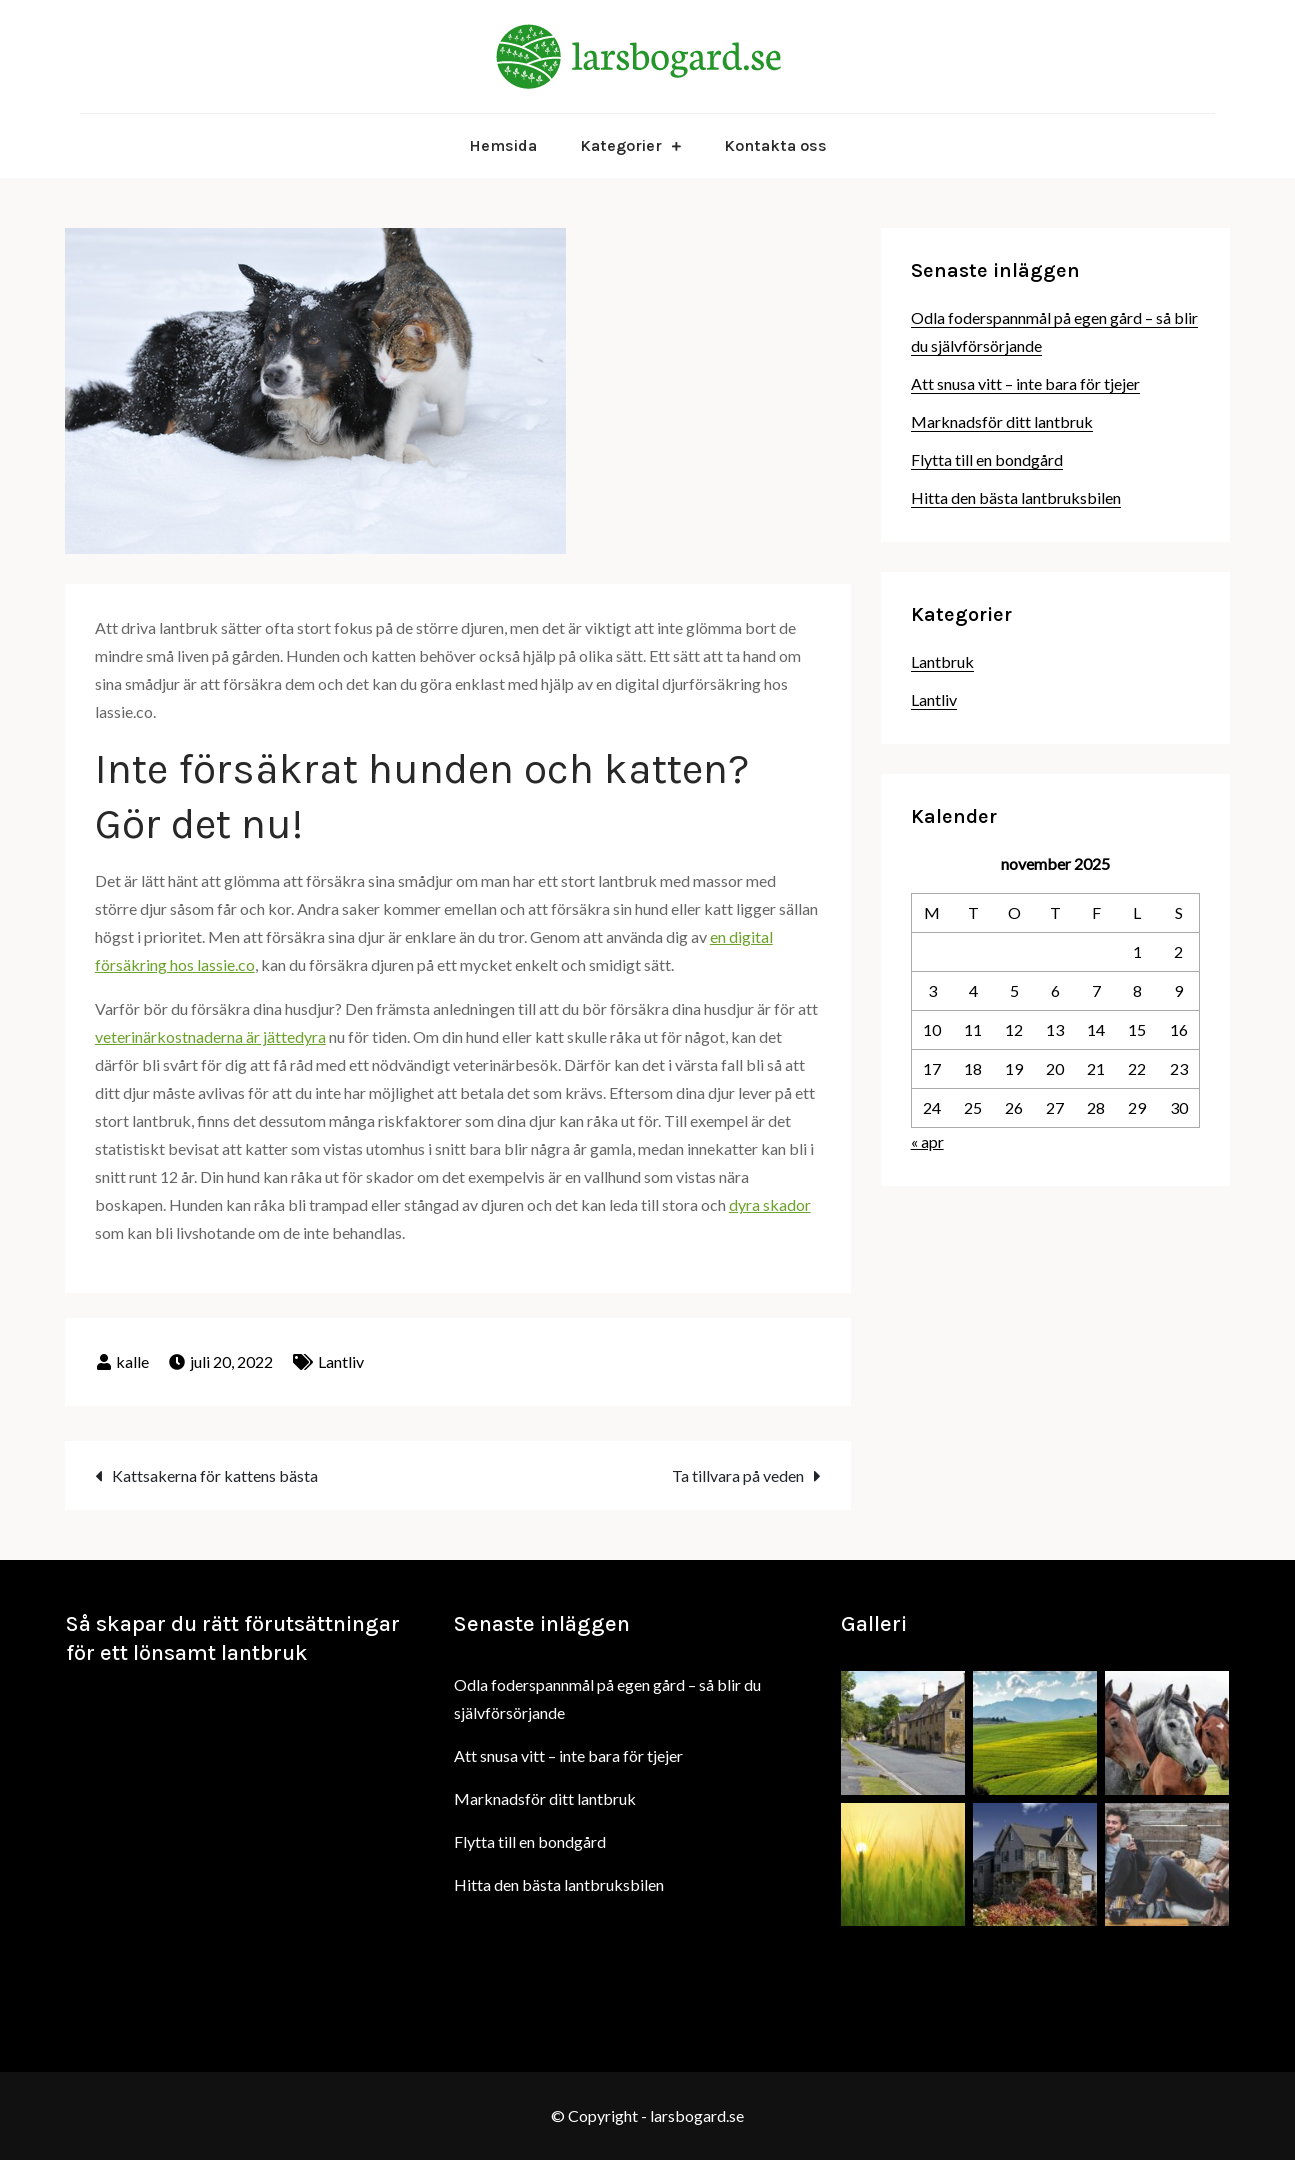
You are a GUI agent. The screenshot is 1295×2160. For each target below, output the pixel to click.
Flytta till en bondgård (987, 459)
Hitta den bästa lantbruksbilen (1016, 497)
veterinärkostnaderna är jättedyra (210, 1036)
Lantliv (341, 1361)
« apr (927, 1141)
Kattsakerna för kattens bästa (215, 1475)
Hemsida (503, 145)
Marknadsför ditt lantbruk (1002, 421)
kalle (132, 1361)
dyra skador (770, 1204)
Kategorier (621, 145)
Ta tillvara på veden (738, 1475)
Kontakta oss (775, 145)
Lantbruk (942, 661)
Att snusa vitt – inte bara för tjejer (1025, 383)
